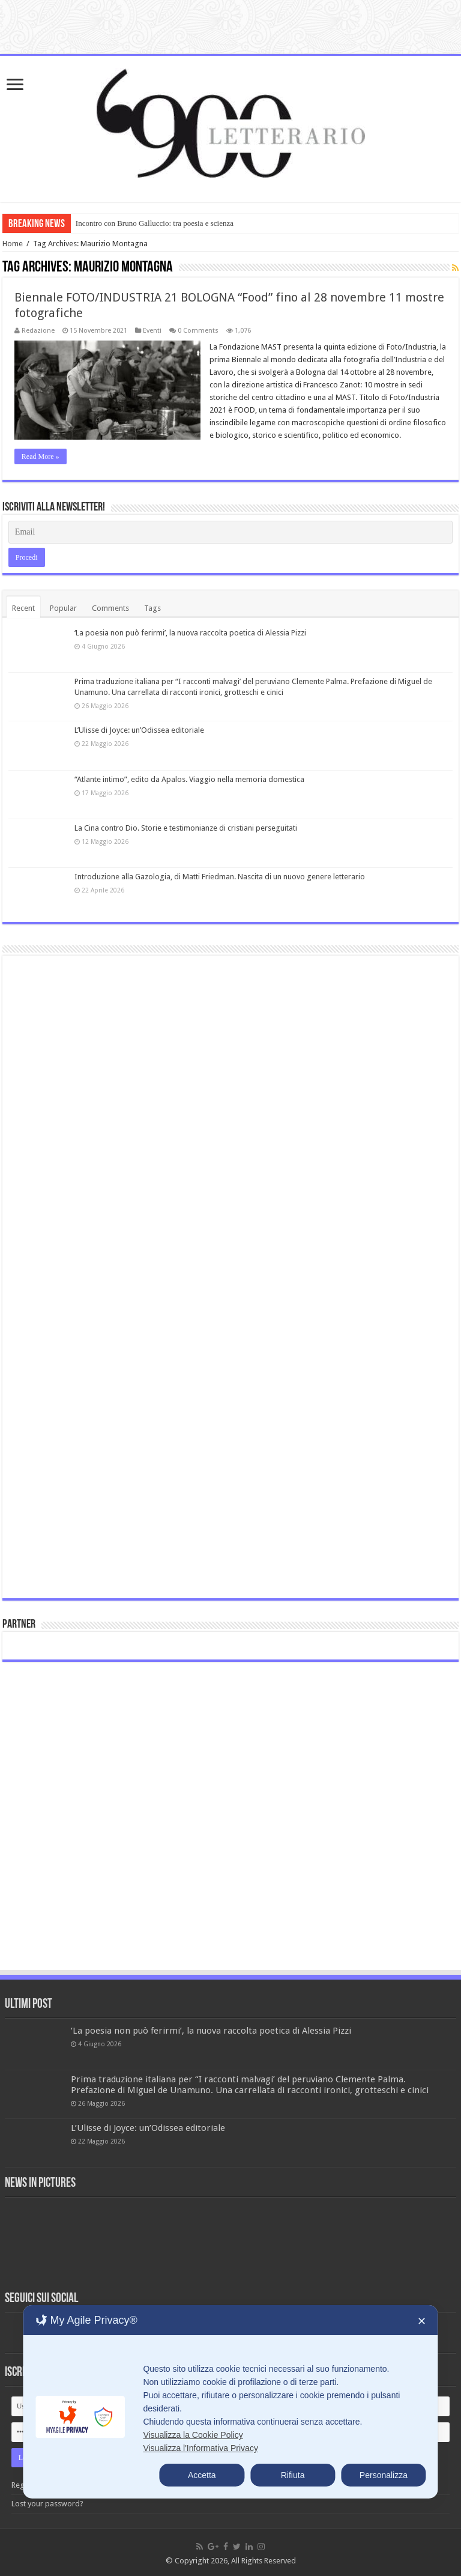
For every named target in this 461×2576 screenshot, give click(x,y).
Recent (23, 608)
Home (12, 243)
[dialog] (230, 2402)
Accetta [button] (202, 2475)
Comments (110, 608)
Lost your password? (47, 2503)
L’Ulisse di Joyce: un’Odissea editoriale (139, 730)
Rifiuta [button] (293, 2475)
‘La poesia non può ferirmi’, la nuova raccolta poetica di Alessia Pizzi (190, 632)
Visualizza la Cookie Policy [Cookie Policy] (193, 2435)
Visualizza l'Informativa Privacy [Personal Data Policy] (200, 2448)
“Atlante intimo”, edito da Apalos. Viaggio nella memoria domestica (189, 779)
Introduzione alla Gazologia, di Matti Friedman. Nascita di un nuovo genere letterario (219, 876)
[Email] (230, 532)
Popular (63, 608)
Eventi (152, 331)
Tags (152, 608)
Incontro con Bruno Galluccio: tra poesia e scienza (155, 223)
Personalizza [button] (384, 2475)
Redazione (38, 331)
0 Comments (198, 331)
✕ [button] (421, 2321)
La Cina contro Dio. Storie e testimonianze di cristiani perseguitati (185, 827)
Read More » (40, 456)
